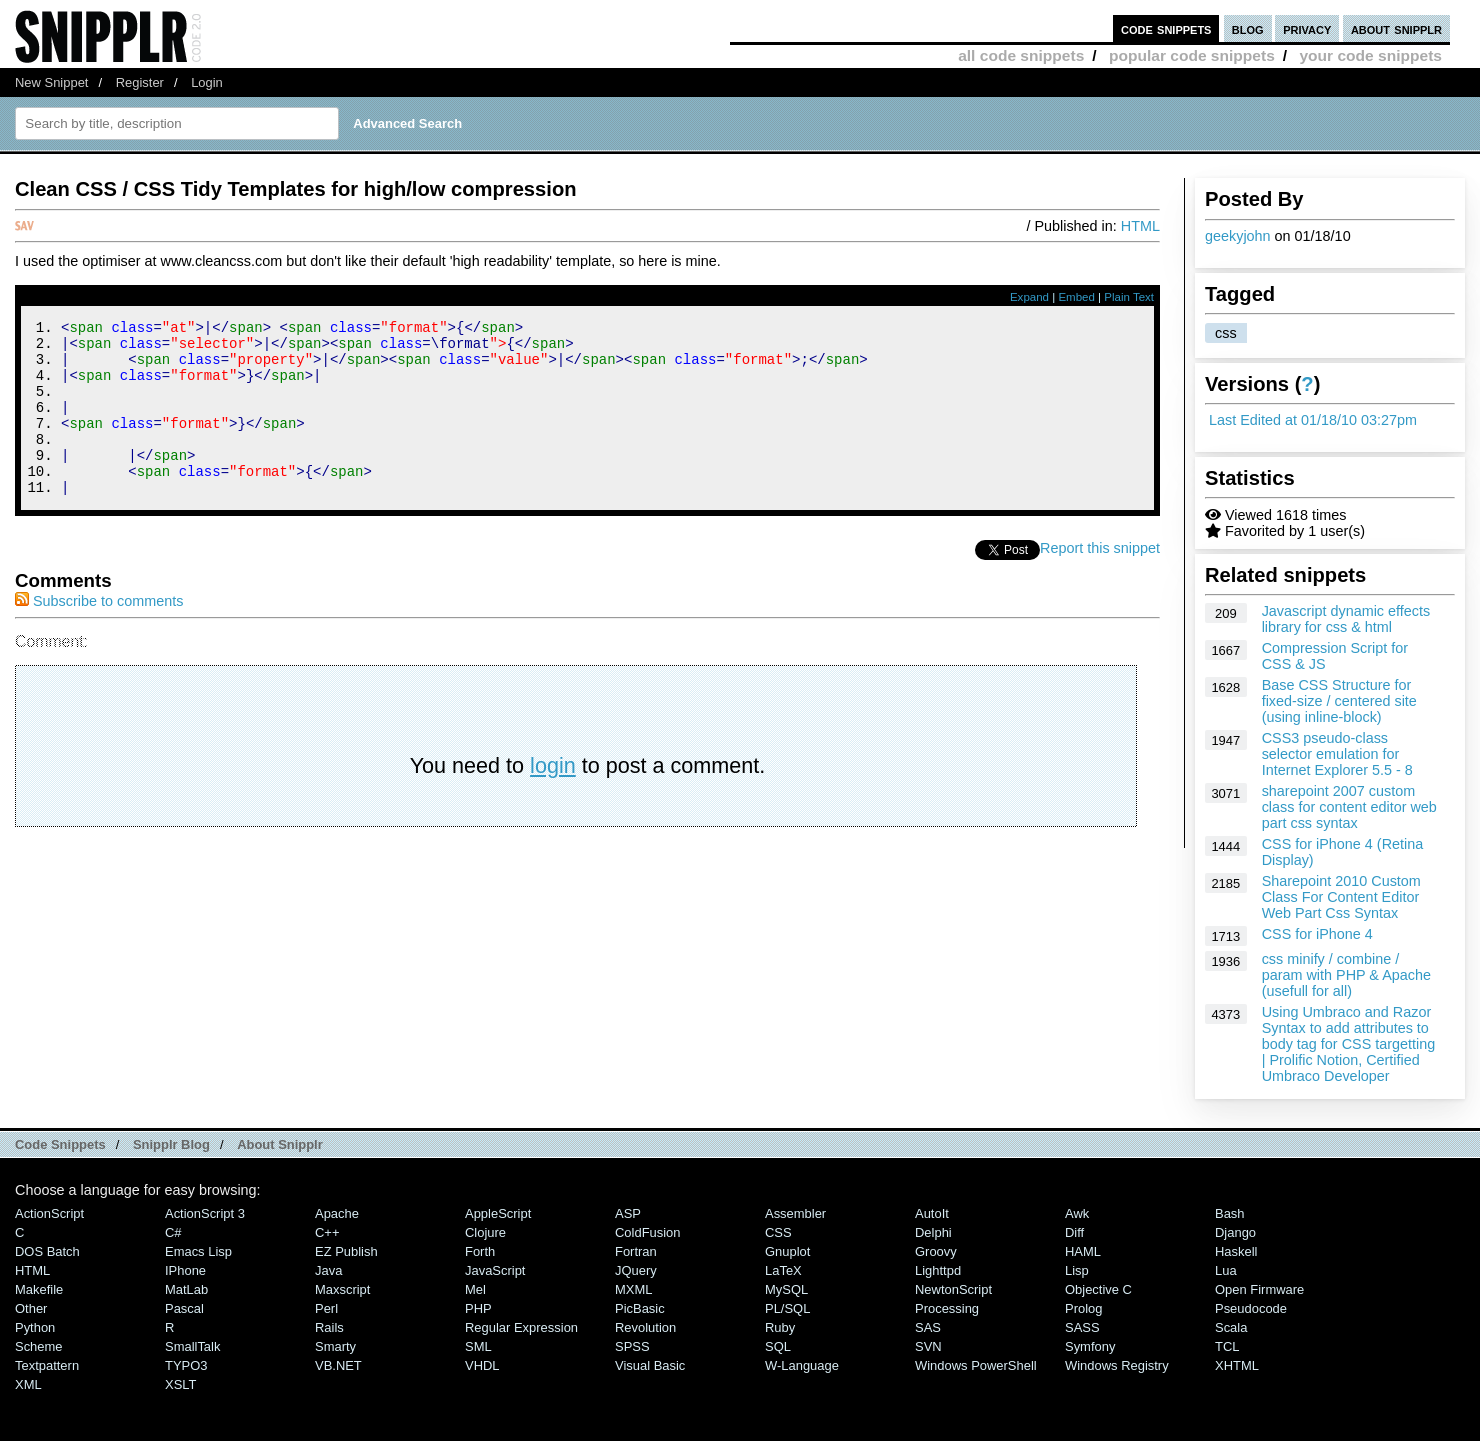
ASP (628, 1213)
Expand (1029, 297)
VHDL (482, 1365)
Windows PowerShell (976, 1365)
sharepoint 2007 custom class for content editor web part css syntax (1349, 807)
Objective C (1098, 1289)
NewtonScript (953, 1289)
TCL (1227, 1346)
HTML (1140, 226)
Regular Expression (521, 1327)
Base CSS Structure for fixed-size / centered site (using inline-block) (1339, 701)
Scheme (39, 1346)
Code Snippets (60, 1144)
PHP (478, 1308)
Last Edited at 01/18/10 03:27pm (1313, 420)
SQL (778, 1346)
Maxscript (342, 1289)
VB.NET (338, 1365)
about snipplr (1396, 28)
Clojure (485, 1232)
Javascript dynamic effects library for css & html (1346, 619)
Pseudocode (1251, 1308)
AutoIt (932, 1213)
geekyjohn (1238, 236)
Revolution (645, 1327)
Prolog (1083, 1308)
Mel (475, 1289)
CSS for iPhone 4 (1317, 934)
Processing (947, 1308)
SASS (1082, 1327)
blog (1248, 28)
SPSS (632, 1346)
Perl (326, 1308)
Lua (1226, 1270)
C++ (327, 1232)
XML (28, 1384)
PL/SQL (787, 1308)
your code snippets (1370, 55)
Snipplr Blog (171, 1144)
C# (173, 1232)
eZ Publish (346, 1251)
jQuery (636, 1270)
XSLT (180, 1384)
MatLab (186, 1289)
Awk (1077, 1213)
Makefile (39, 1289)
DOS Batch (47, 1251)
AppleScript (498, 1213)
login (553, 798)
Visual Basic (650, 1365)
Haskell (1236, 1251)
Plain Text (1129, 297)
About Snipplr (280, 1144)
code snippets (1166, 28)
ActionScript (49, 1213)
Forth (480, 1251)
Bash (1230, 1213)
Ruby (780, 1327)
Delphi (933, 1232)
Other (31, 1308)
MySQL (786, 1289)
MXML (633, 1289)
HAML (1083, 1251)
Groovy (936, 1251)
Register (140, 82)
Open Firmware (1259, 1289)
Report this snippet (1100, 581)
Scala (1231, 1327)
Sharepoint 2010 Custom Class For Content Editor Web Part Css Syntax (1341, 897)
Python (35, 1327)
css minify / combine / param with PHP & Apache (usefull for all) (1346, 975)
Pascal (184, 1308)
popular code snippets (1192, 55)
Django (1235, 1232)
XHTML (1237, 1365)
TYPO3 (186, 1365)
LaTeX (783, 1270)
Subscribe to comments (99, 634)
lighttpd (938, 1270)
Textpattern (47, 1365)
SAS (928, 1327)
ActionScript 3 (205, 1213)
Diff (1074, 1232)
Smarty (335, 1346)
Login (207, 82)
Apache (337, 1213)
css (1226, 333)
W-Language (802, 1365)
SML (478, 1346)
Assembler (795, 1213)
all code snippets (1021, 55)
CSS (778, 1232)
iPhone (185, 1270)
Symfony (1090, 1346)
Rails (329, 1327)
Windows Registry (1117, 1365)
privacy (1307, 28)
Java (328, 1270)
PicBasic (640, 1308)
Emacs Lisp (198, 1251)
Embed (1076, 297)
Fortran (636, 1251)
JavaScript (495, 1270)
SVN (928, 1346)
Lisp (1077, 1270)
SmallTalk (192, 1346)
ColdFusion (648, 1232)
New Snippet (51, 82)
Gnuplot (787, 1251)
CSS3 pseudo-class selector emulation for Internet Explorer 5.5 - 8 (1337, 754)
